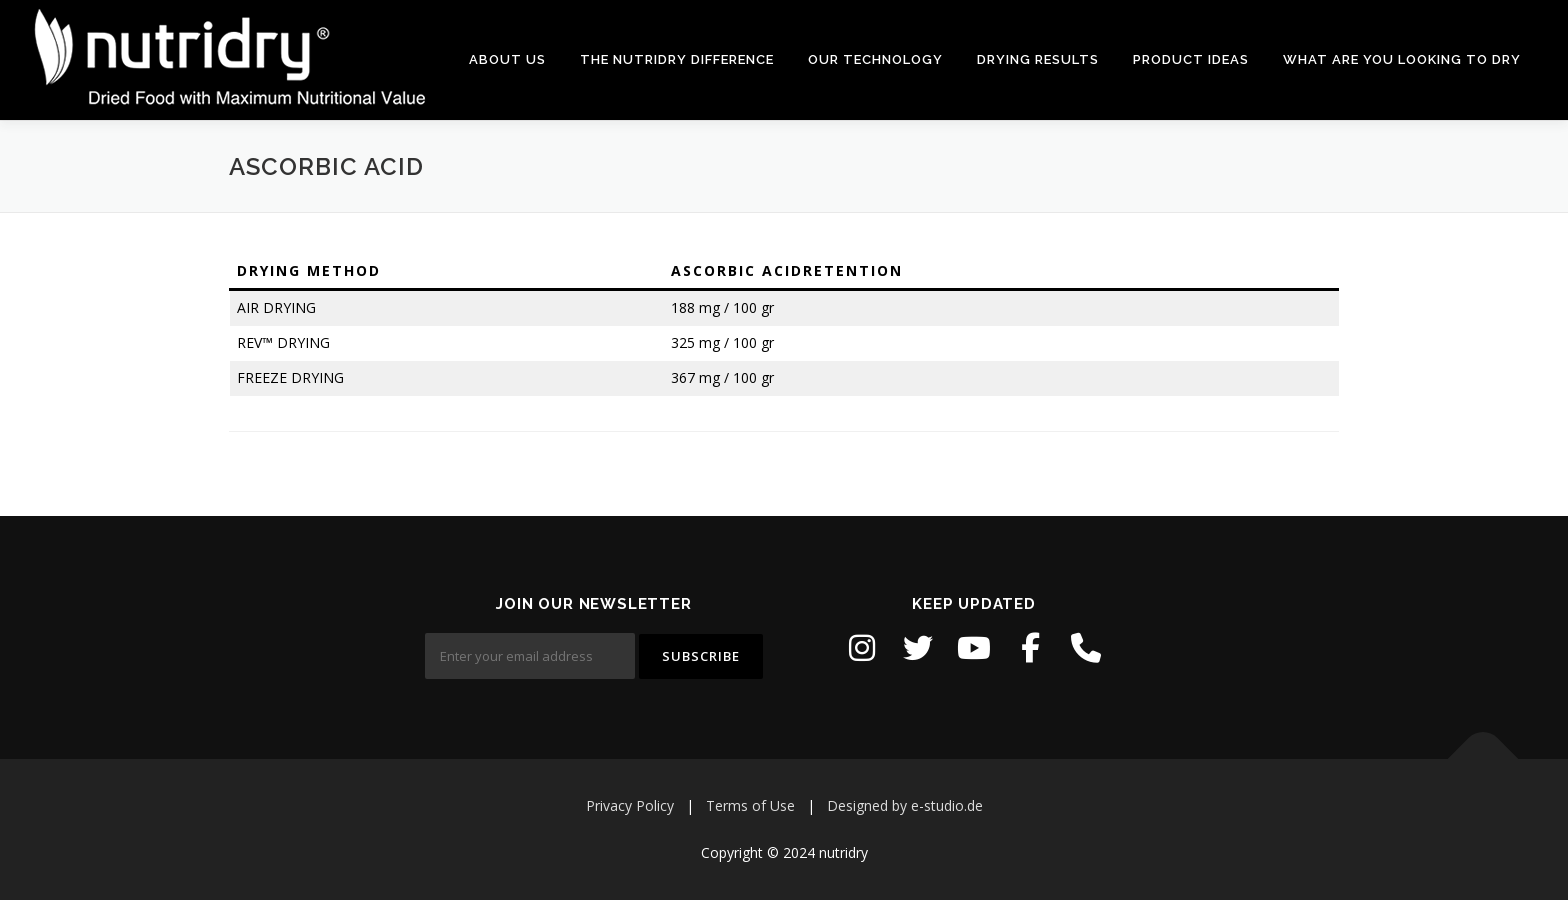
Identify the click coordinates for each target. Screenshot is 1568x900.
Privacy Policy (630, 805)
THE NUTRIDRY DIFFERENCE (677, 59)
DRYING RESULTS (1038, 59)
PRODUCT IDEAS (1191, 59)
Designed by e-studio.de (905, 805)
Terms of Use (750, 805)
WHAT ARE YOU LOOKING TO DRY (1402, 59)
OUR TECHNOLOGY (875, 59)
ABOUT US (507, 59)
